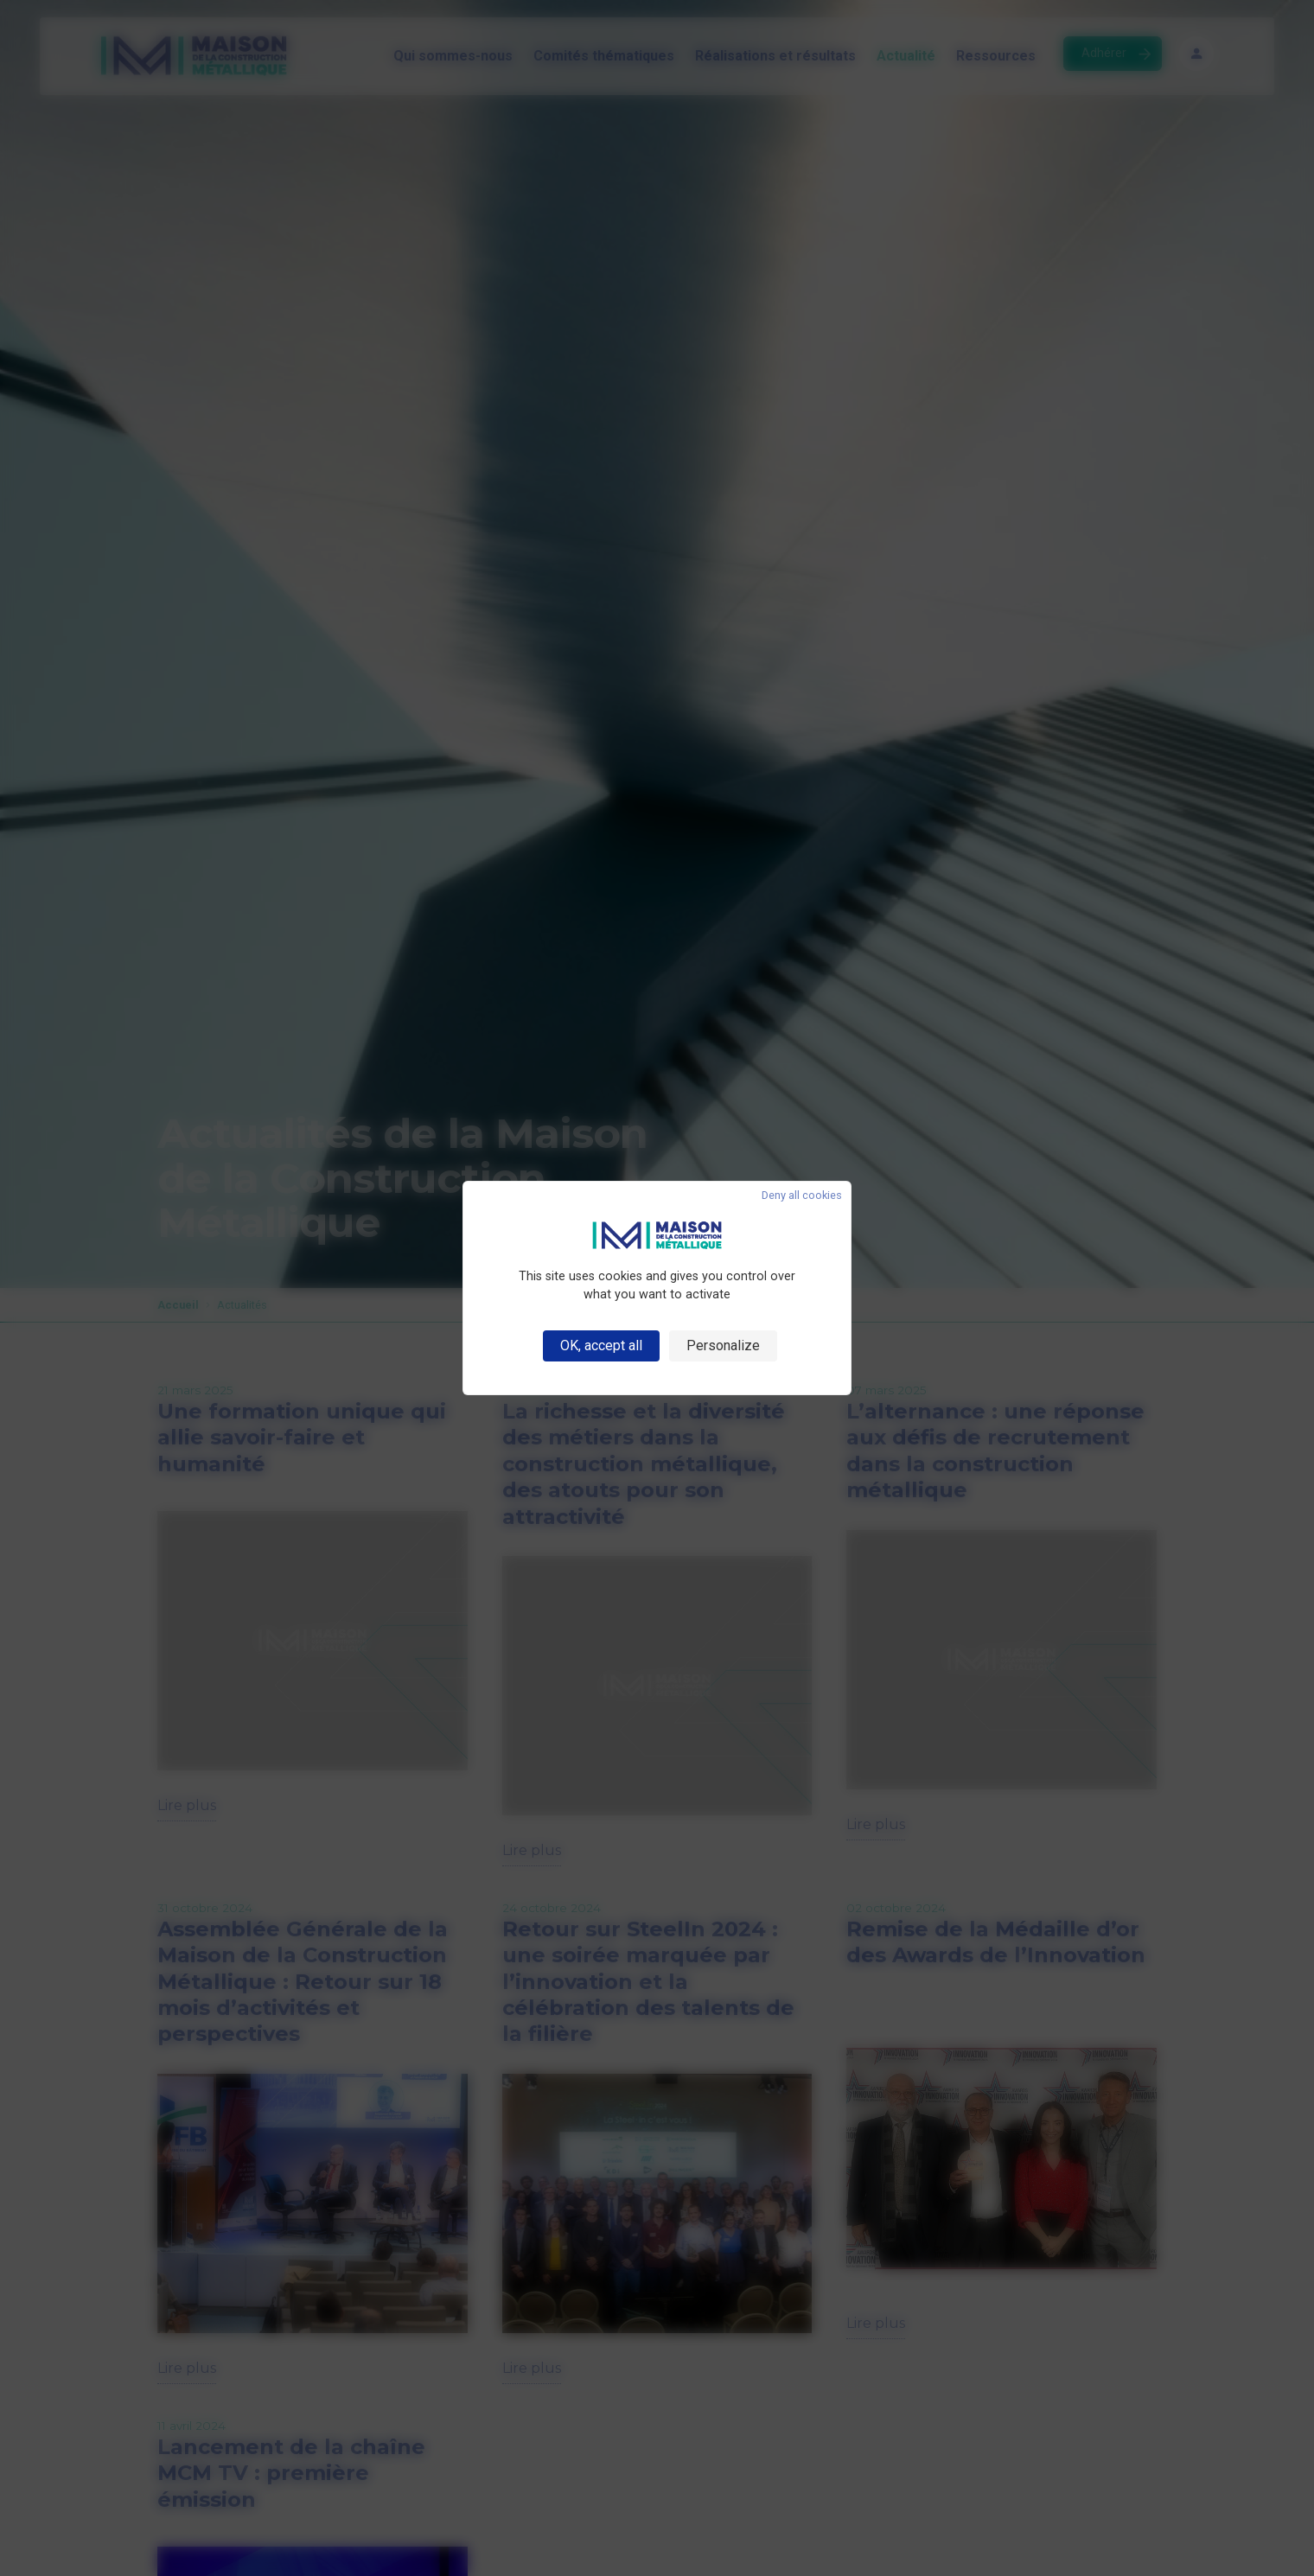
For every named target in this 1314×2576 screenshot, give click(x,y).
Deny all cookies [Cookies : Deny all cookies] (802, 1196)
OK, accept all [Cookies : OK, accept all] (601, 1345)
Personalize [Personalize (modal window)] (723, 1345)
